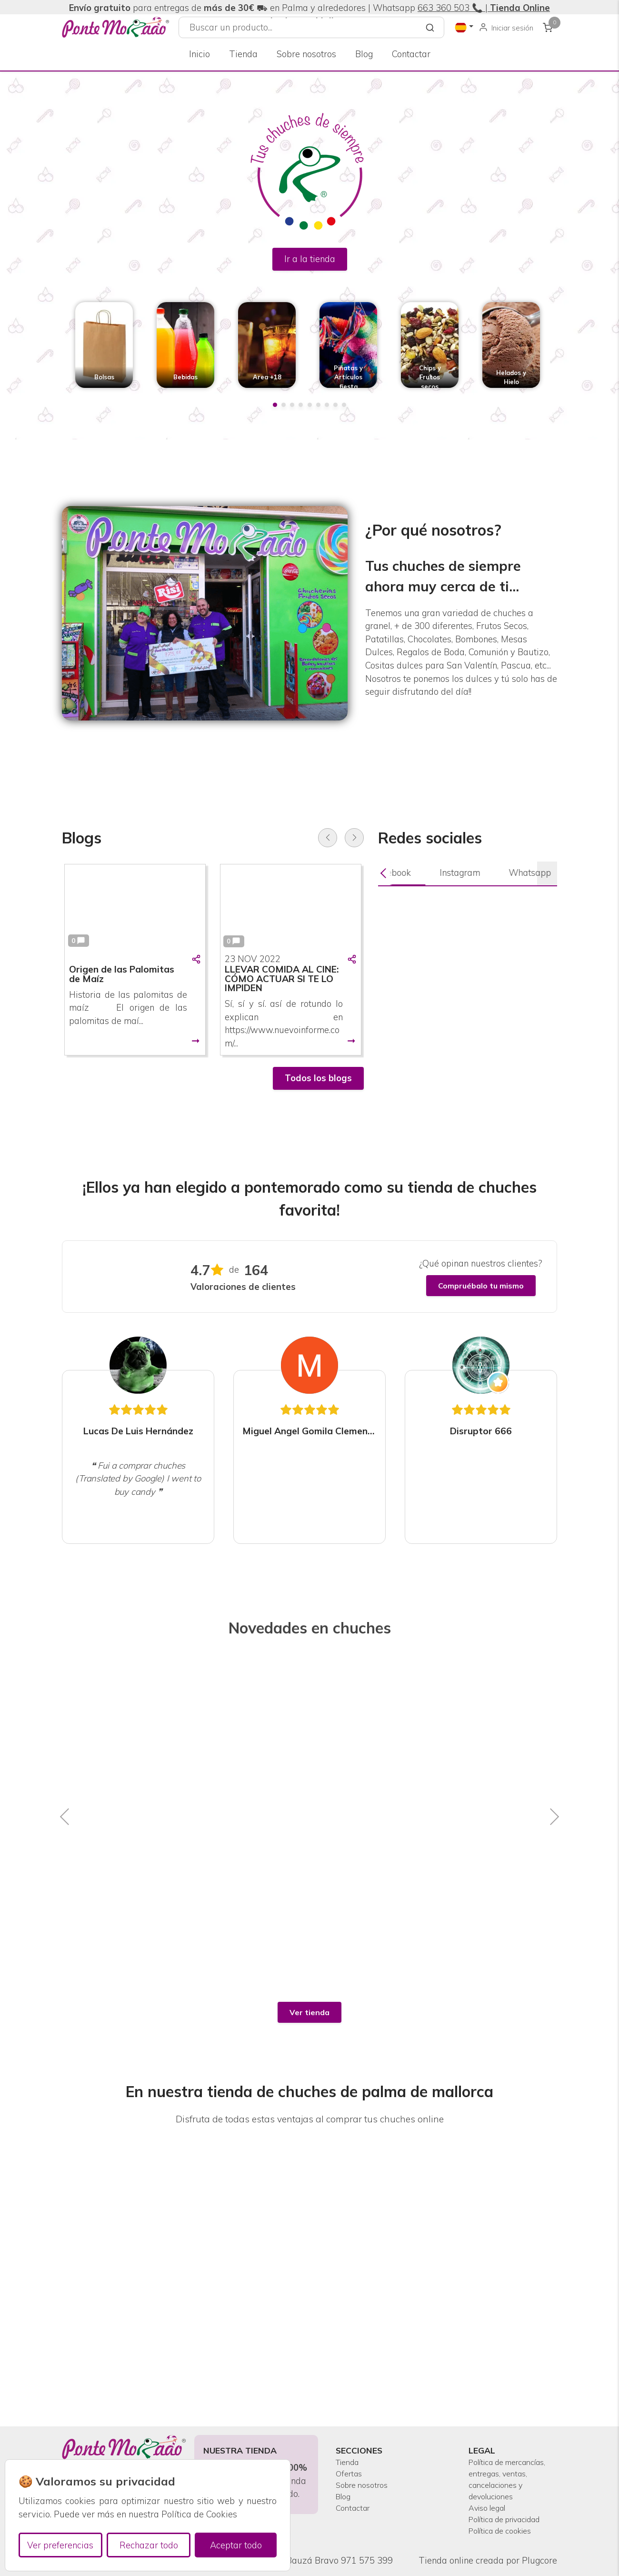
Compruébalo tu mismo (481, 1285)
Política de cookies (506, 2530)
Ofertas (351, 2438)
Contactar (411, 54)
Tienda (243, 54)
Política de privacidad (490, 2510)
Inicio (199, 54)
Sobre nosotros (306, 54)
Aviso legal (491, 2490)
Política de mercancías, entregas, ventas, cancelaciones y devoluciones (502, 2451)
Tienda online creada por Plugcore (488, 2560)
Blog (364, 54)
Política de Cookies (199, 2514)
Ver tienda (309, 2012)
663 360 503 (443, 7)
